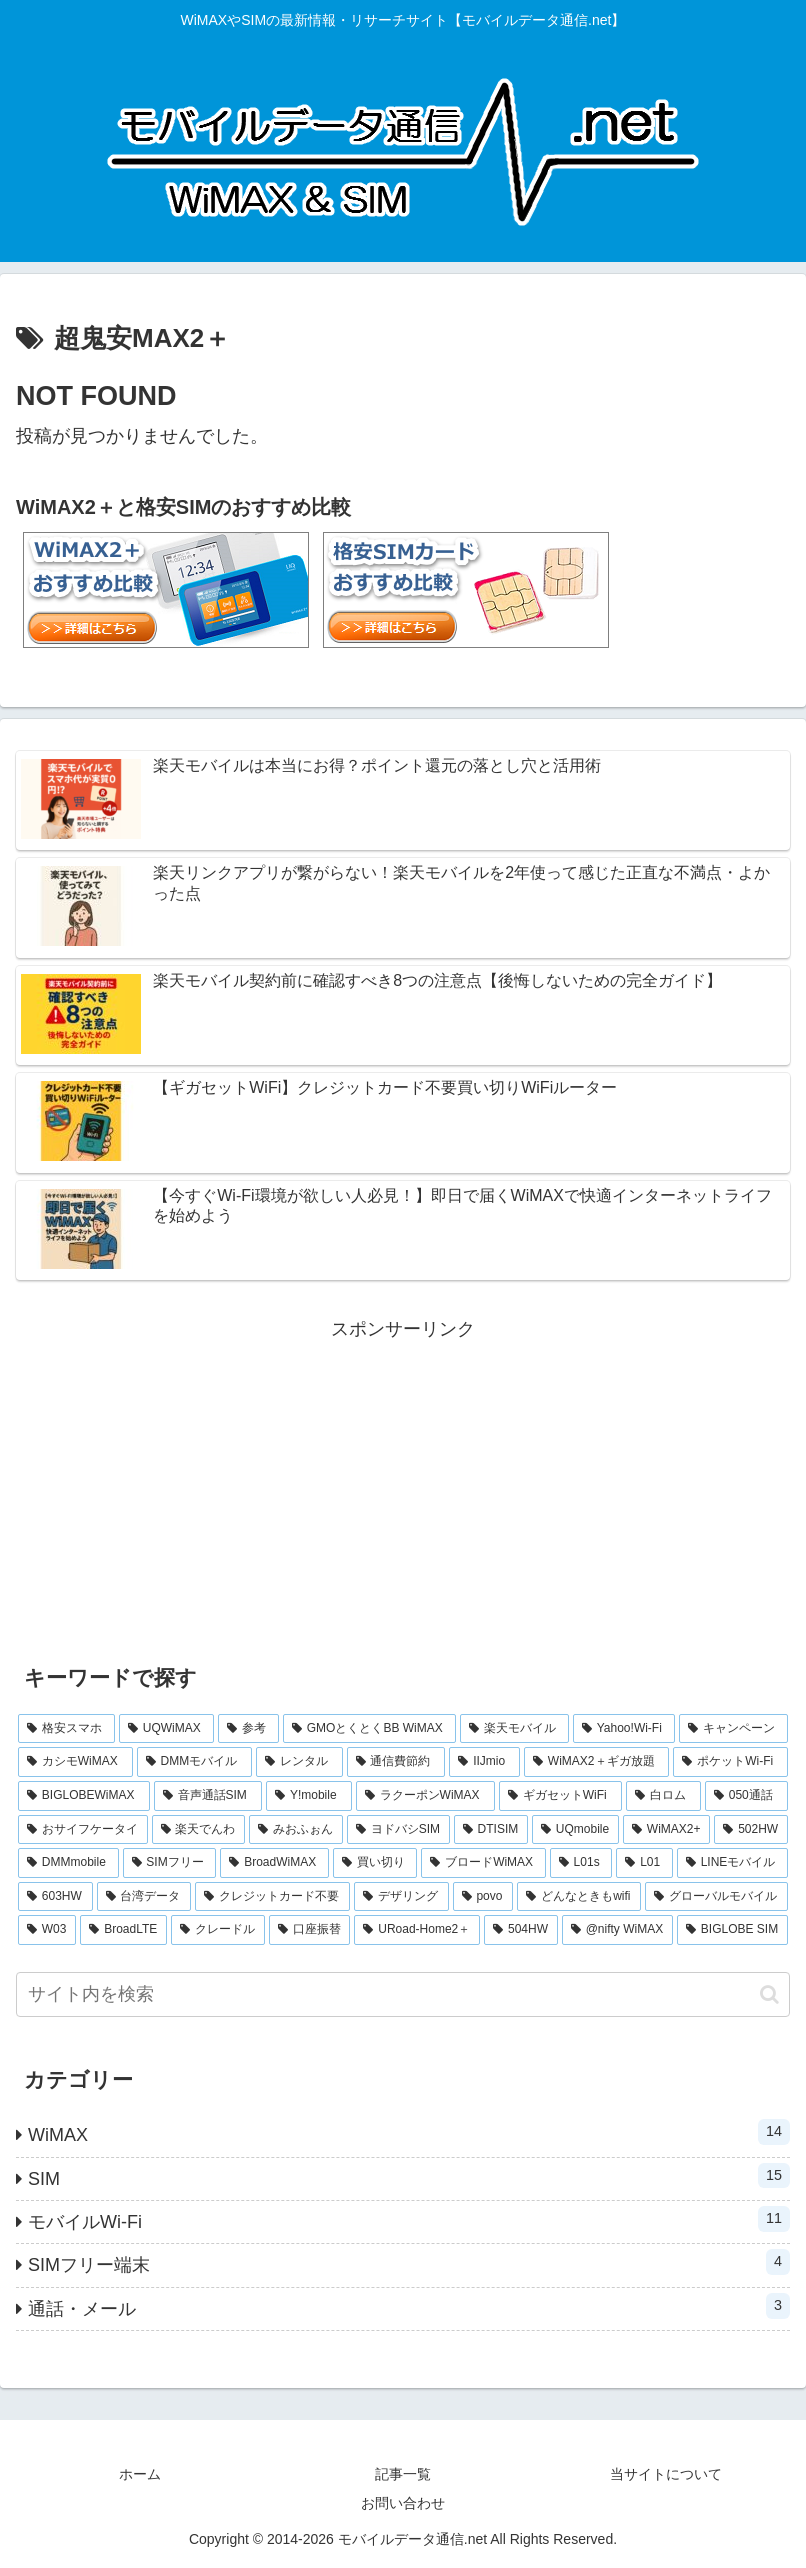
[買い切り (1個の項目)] (375, 1863)
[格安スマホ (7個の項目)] (66, 1729)
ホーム (140, 2474)
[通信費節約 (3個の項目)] (396, 1762)
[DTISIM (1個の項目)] (491, 1830)
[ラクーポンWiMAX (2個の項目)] (425, 1796)
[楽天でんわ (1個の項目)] (199, 1830)
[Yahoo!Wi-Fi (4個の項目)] (624, 1729)
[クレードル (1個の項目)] (218, 1930)
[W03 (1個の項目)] (47, 1930)
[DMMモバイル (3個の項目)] (194, 1762)
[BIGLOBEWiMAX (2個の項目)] (84, 1796)
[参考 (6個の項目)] (248, 1729)
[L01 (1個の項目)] (644, 1863)
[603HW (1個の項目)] (55, 1897)
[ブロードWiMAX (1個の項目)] (483, 1863)
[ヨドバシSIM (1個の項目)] (398, 1830)
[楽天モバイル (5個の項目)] (514, 1729)
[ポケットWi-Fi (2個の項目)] (730, 1762)
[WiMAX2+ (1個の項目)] (666, 1830)
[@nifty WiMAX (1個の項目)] (617, 1930)
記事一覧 (403, 2474)
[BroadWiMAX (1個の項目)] (274, 1863)
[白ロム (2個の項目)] (663, 1796)
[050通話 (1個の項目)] (746, 1796)
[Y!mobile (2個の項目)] (309, 1796)
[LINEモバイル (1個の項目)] (732, 1863)
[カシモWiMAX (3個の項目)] (75, 1762)
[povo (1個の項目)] (483, 1897)
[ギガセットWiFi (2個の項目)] (560, 1796)
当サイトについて (666, 2474)
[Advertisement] (403, 1485)
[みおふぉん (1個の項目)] (296, 1830)
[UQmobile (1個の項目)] (575, 1830)
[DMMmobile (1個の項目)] (68, 1863)
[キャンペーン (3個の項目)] (733, 1729)
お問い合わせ (403, 2503)
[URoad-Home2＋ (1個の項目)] (417, 1930)
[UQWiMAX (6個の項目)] (166, 1729)
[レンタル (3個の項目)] (299, 1762)
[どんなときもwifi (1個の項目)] (579, 1897)
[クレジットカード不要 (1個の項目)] (272, 1897)
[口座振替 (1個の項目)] (310, 1930)
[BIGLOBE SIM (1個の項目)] (732, 1930)
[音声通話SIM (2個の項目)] (208, 1796)
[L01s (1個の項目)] (581, 1863)
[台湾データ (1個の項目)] (144, 1897)
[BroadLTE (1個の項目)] (123, 1930)
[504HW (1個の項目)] (521, 1930)
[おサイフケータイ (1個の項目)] (83, 1830)
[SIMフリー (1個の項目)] (170, 1863)
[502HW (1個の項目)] (751, 1830)
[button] (769, 1994)
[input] (403, 1994)
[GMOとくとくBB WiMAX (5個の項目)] (369, 1729)
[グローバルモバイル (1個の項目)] (716, 1897)
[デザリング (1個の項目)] (401, 1897)
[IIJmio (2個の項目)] (484, 1762)
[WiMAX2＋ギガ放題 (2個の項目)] (596, 1762)
